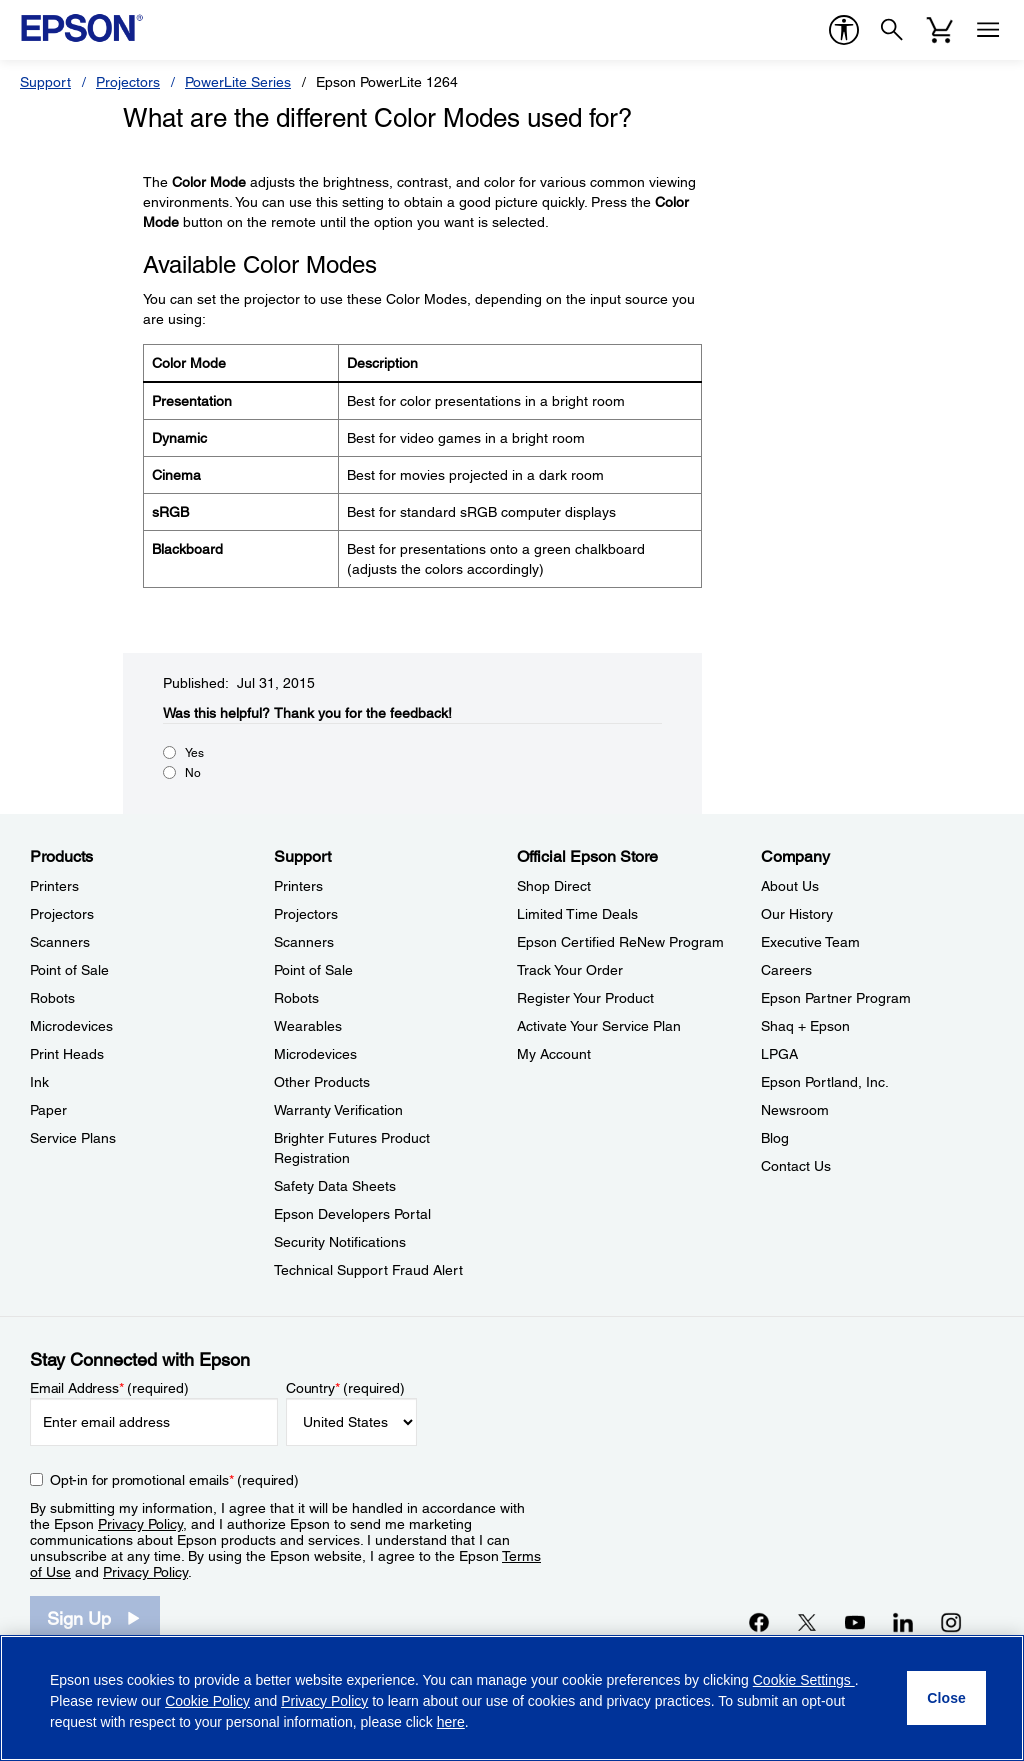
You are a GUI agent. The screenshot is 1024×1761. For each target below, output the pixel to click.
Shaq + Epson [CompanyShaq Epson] (805, 1026)
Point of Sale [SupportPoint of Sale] (313, 970)
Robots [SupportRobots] (296, 998)
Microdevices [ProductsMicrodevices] (71, 1026)
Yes (194, 753)
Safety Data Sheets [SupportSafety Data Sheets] (335, 1186)
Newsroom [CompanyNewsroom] (795, 1110)
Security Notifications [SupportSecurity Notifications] (340, 1242)
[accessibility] (844, 30)
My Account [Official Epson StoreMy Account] (554, 1054)
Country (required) (345, 1388)
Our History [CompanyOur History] (797, 914)
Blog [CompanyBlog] (775, 1138)
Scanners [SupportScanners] (304, 942)
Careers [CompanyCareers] (786, 970)
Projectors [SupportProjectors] (306, 914)
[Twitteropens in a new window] (807, 1622)
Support (45, 82)
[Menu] (988, 30)
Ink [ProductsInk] (39, 1082)
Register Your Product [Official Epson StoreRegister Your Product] (585, 998)
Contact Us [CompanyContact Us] (796, 1166)
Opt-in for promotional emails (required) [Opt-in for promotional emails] (174, 1480)
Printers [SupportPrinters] (298, 886)
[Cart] (940, 30)
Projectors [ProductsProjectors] (62, 914)
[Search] (892, 30)
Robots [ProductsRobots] (52, 998)
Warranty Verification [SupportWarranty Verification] (338, 1110)
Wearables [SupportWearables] (308, 1026)
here (451, 1722)
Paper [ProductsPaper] (48, 1110)
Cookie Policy (207, 1701)
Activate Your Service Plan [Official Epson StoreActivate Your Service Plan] (599, 1026)
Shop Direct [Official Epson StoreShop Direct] (554, 886)
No (193, 773)
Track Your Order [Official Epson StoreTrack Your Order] (570, 970)
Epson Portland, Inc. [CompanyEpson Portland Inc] (825, 1082)
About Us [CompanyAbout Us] (790, 886)
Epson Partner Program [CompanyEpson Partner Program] (836, 998)
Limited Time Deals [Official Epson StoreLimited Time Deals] (577, 914)
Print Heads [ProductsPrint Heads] (67, 1054)
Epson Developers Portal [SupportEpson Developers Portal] (352, 1214)
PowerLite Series (238, 82)
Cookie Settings (804, 1680)
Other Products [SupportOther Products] (322, 1082)
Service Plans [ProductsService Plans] (73, 1138)
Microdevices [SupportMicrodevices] (315, 1054)
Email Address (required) (109, 1388)
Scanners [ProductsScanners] (60, 942)
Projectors (128, 82)
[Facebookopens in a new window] (759, 1622)
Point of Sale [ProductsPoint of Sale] (69, 970)
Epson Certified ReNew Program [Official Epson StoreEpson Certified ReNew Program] (620, 942)
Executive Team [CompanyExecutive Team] (810, 942)
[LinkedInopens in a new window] (903, 1622)
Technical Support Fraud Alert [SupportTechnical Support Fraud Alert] (368, 1270)
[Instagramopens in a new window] (951, 1622)
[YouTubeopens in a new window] (855, 1622)
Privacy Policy (140, 1524)
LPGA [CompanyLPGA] (779, 1054)
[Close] (946, 1698)
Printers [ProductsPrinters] (54, 886)
